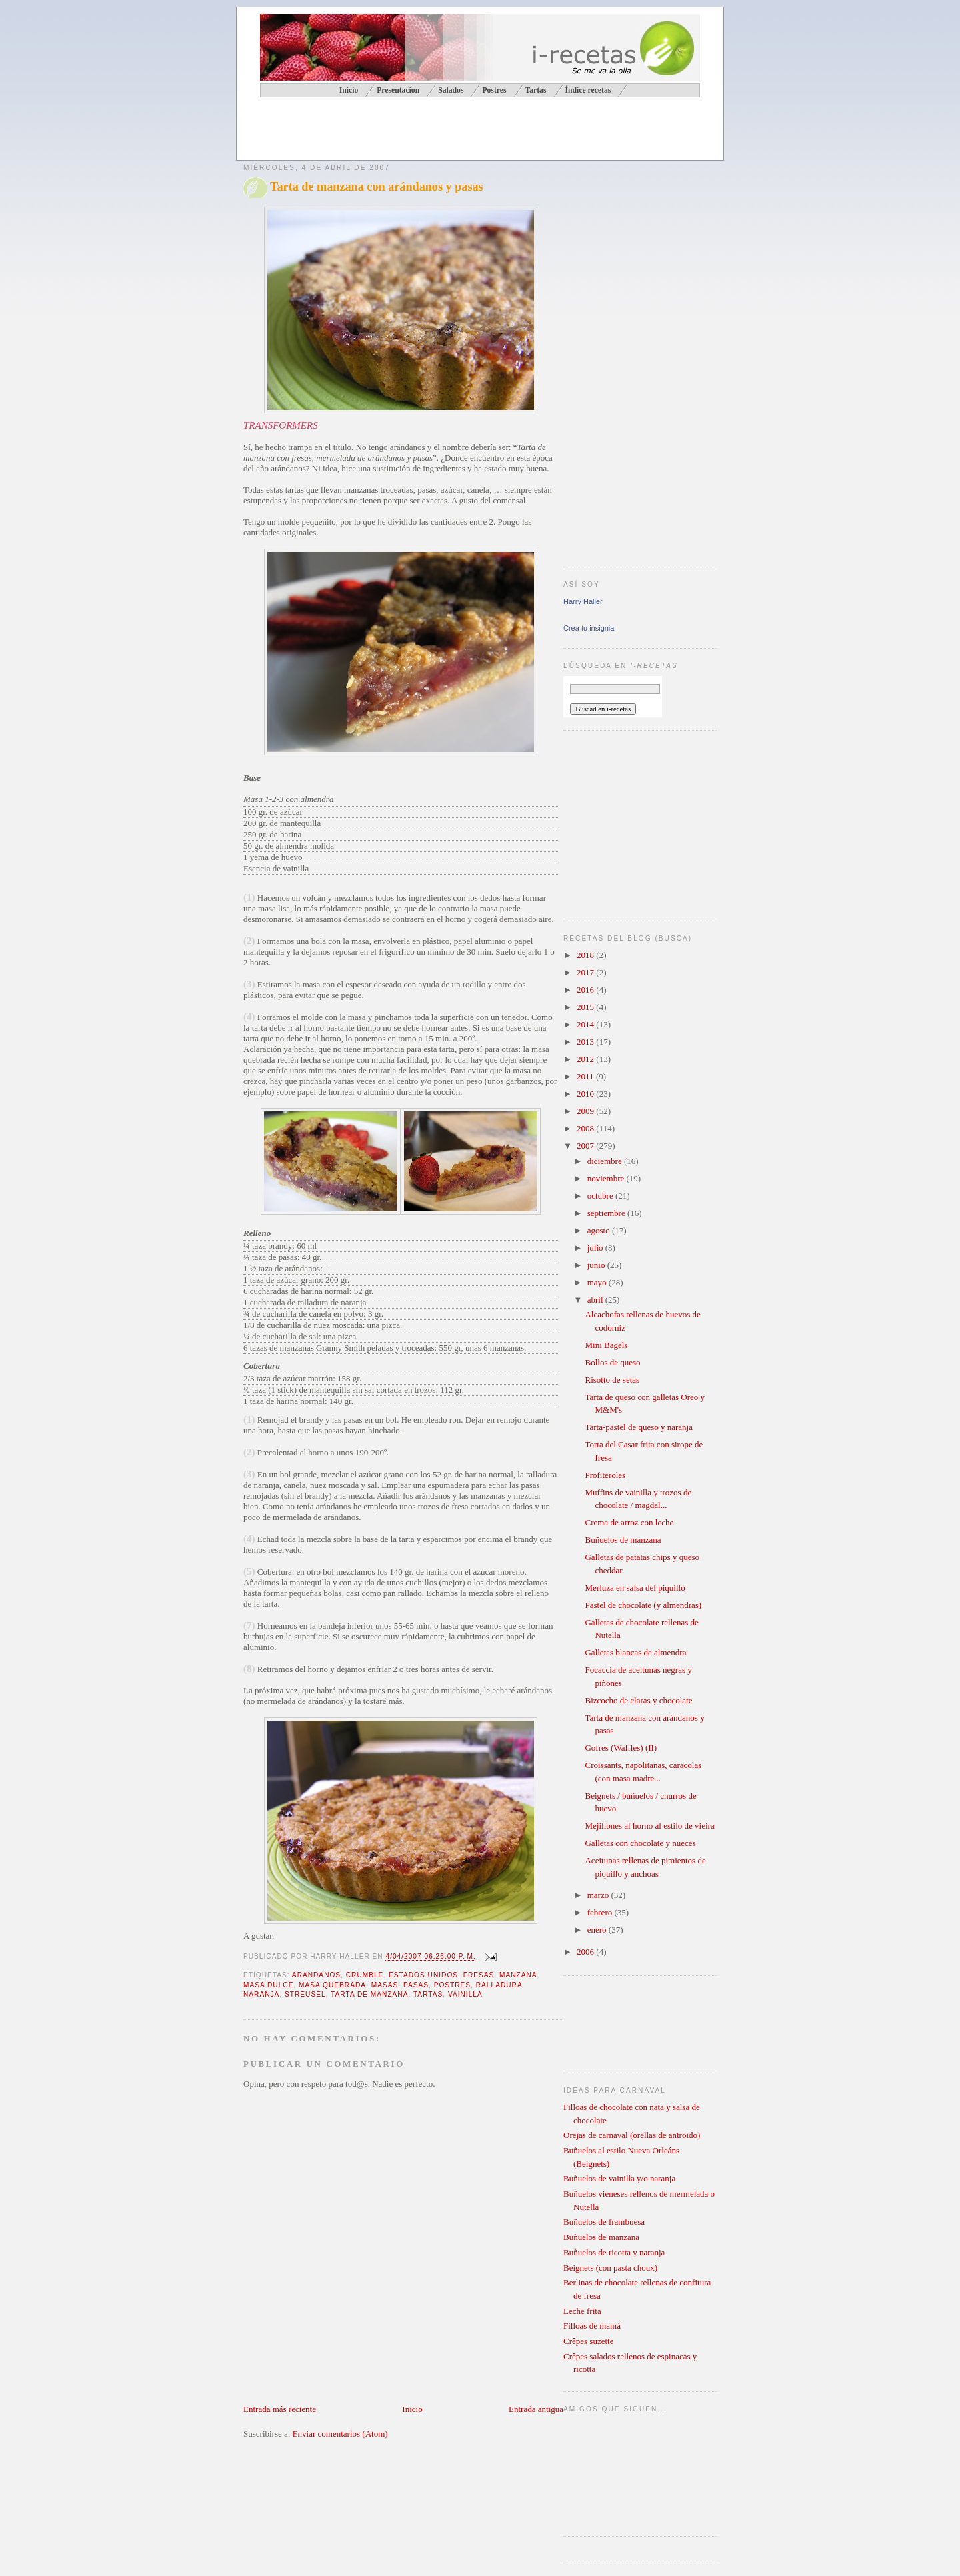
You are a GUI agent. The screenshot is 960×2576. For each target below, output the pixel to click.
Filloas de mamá (592, 2326)
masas (385, 1985)
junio (597, 1265)
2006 (586, 1952)
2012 (586, 1059)
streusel (305, 1994)
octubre (601, 1196)
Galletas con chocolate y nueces (640, 1843)
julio (596, 1248)
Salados (450, 90)
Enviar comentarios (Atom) (340, 2434)
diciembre (605, 1161)
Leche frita (582, 2311)
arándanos (316, 1975)
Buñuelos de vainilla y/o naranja (619, 2178)
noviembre (607, 1178)
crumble (365, 1975)
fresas (479, 1975)
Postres (494, 90)
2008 (586, 1128)
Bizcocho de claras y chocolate (638, 1700)
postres (452, 1985)
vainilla (465, 1994)
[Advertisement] (399, 131)
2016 (586, 990)
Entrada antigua (536, 2409)
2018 (586, 955)
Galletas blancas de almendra (635, 1652)
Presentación (398, 90)
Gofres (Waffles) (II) (621, 1748)
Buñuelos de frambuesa (604, 2222)
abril (596, 1300)
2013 (586, 1042)
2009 (586, 1111)
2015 (586, 1007)
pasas (416, 1985)
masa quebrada (332, 1985)
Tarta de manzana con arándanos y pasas (376, 186)
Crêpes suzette (588, 2341)
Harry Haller (583, 601)
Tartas (535, 90)
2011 (586, 1076)
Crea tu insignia (588, 628)
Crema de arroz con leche (629, 1522)
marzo (599, 1895)
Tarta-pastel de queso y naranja (639, 1427)
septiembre (607, 1213)
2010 (586, 1094)
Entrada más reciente (279, 2409)
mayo (598, 1282)
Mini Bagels (606, 1345)
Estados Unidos (423, 1975)
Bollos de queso (612, 1362)
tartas (428, 1994)
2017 (586, 972)
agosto (599, 1230)
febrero (601, 1912)
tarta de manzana (369, 1994)
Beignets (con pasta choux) (610, 2268)
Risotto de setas (612, 1380)
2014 (586, 1024)
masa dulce (268, 1985)
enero (598, 1930)
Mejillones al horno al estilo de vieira (649, 1826)
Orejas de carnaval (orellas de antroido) (631, 2135)
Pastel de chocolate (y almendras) (643, 1605)
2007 (586, 1146)
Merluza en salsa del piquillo (635, 1588)
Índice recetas (588, 90)
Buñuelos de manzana (623, 1540)
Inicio (412, 2409)
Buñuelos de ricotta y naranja (614, 2252)
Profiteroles (605, 1475)
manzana (518, 1975)
